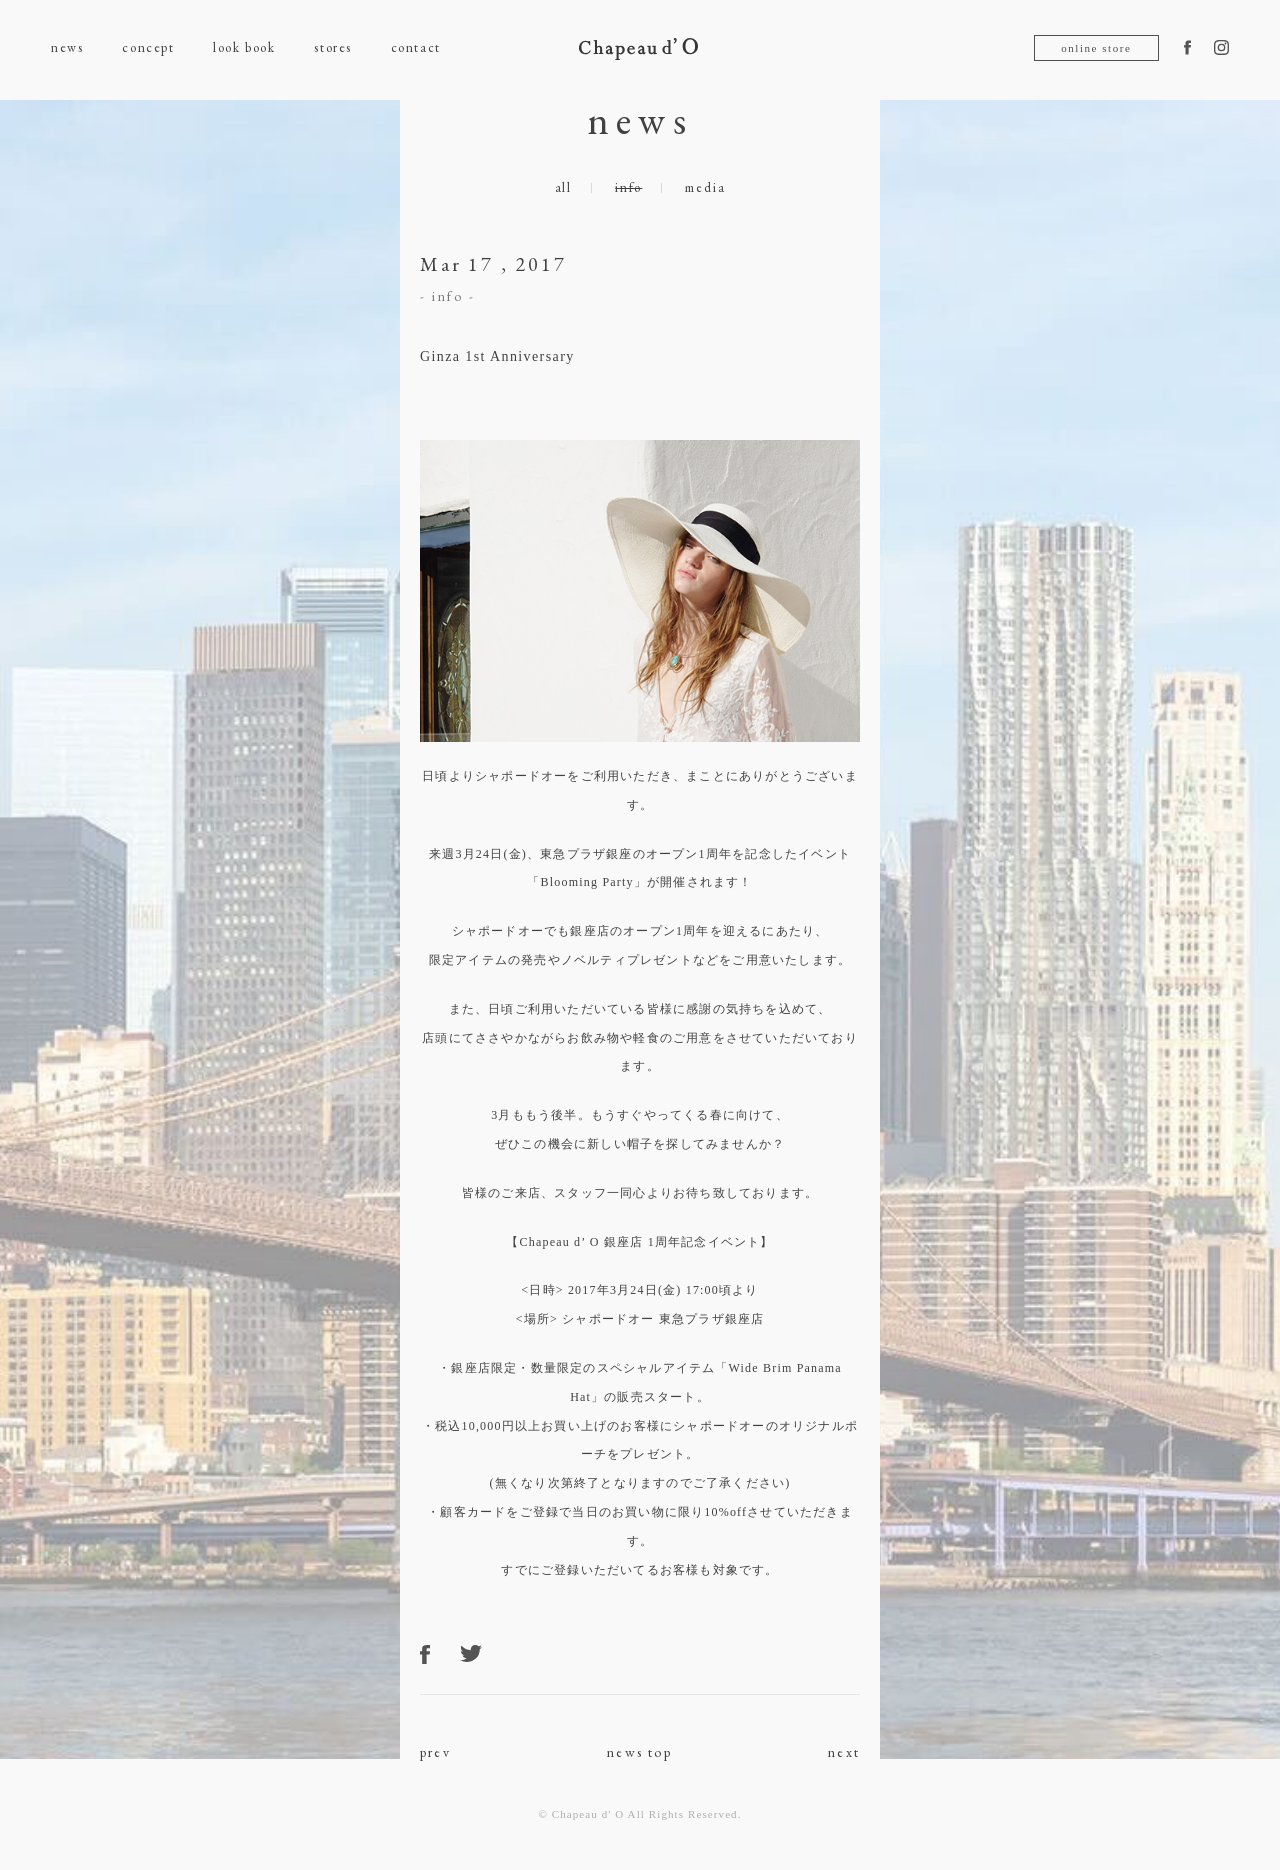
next (844, 1752)
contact (416, 47)
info (628, 187)
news (67, 47)
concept (148, 47)
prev (435, 1752)
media (705, 187)
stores (332, 47)
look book (244, 47)
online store (1096, 48)
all (563, 187)
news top (639, 1752)
